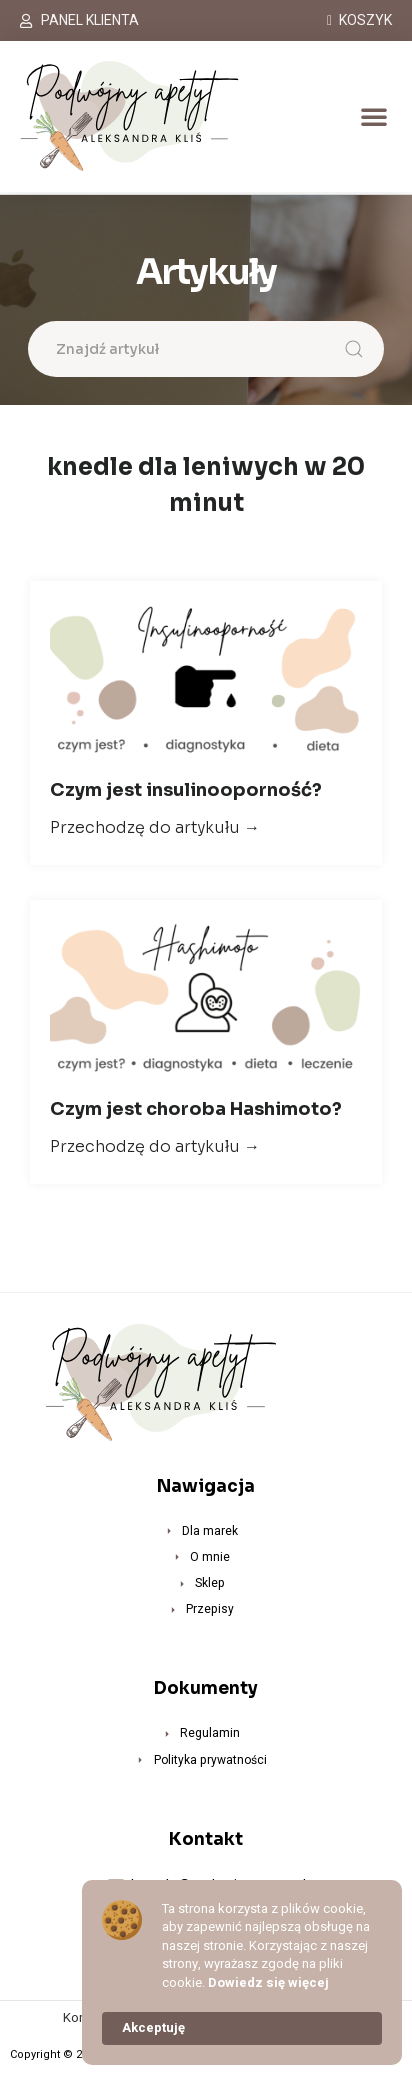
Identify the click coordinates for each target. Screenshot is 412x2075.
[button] (374, 116)
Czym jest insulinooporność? (186, 790)
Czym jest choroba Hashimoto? (196, 1109)
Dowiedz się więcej (268, 1983)
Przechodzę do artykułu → (155, 827)
